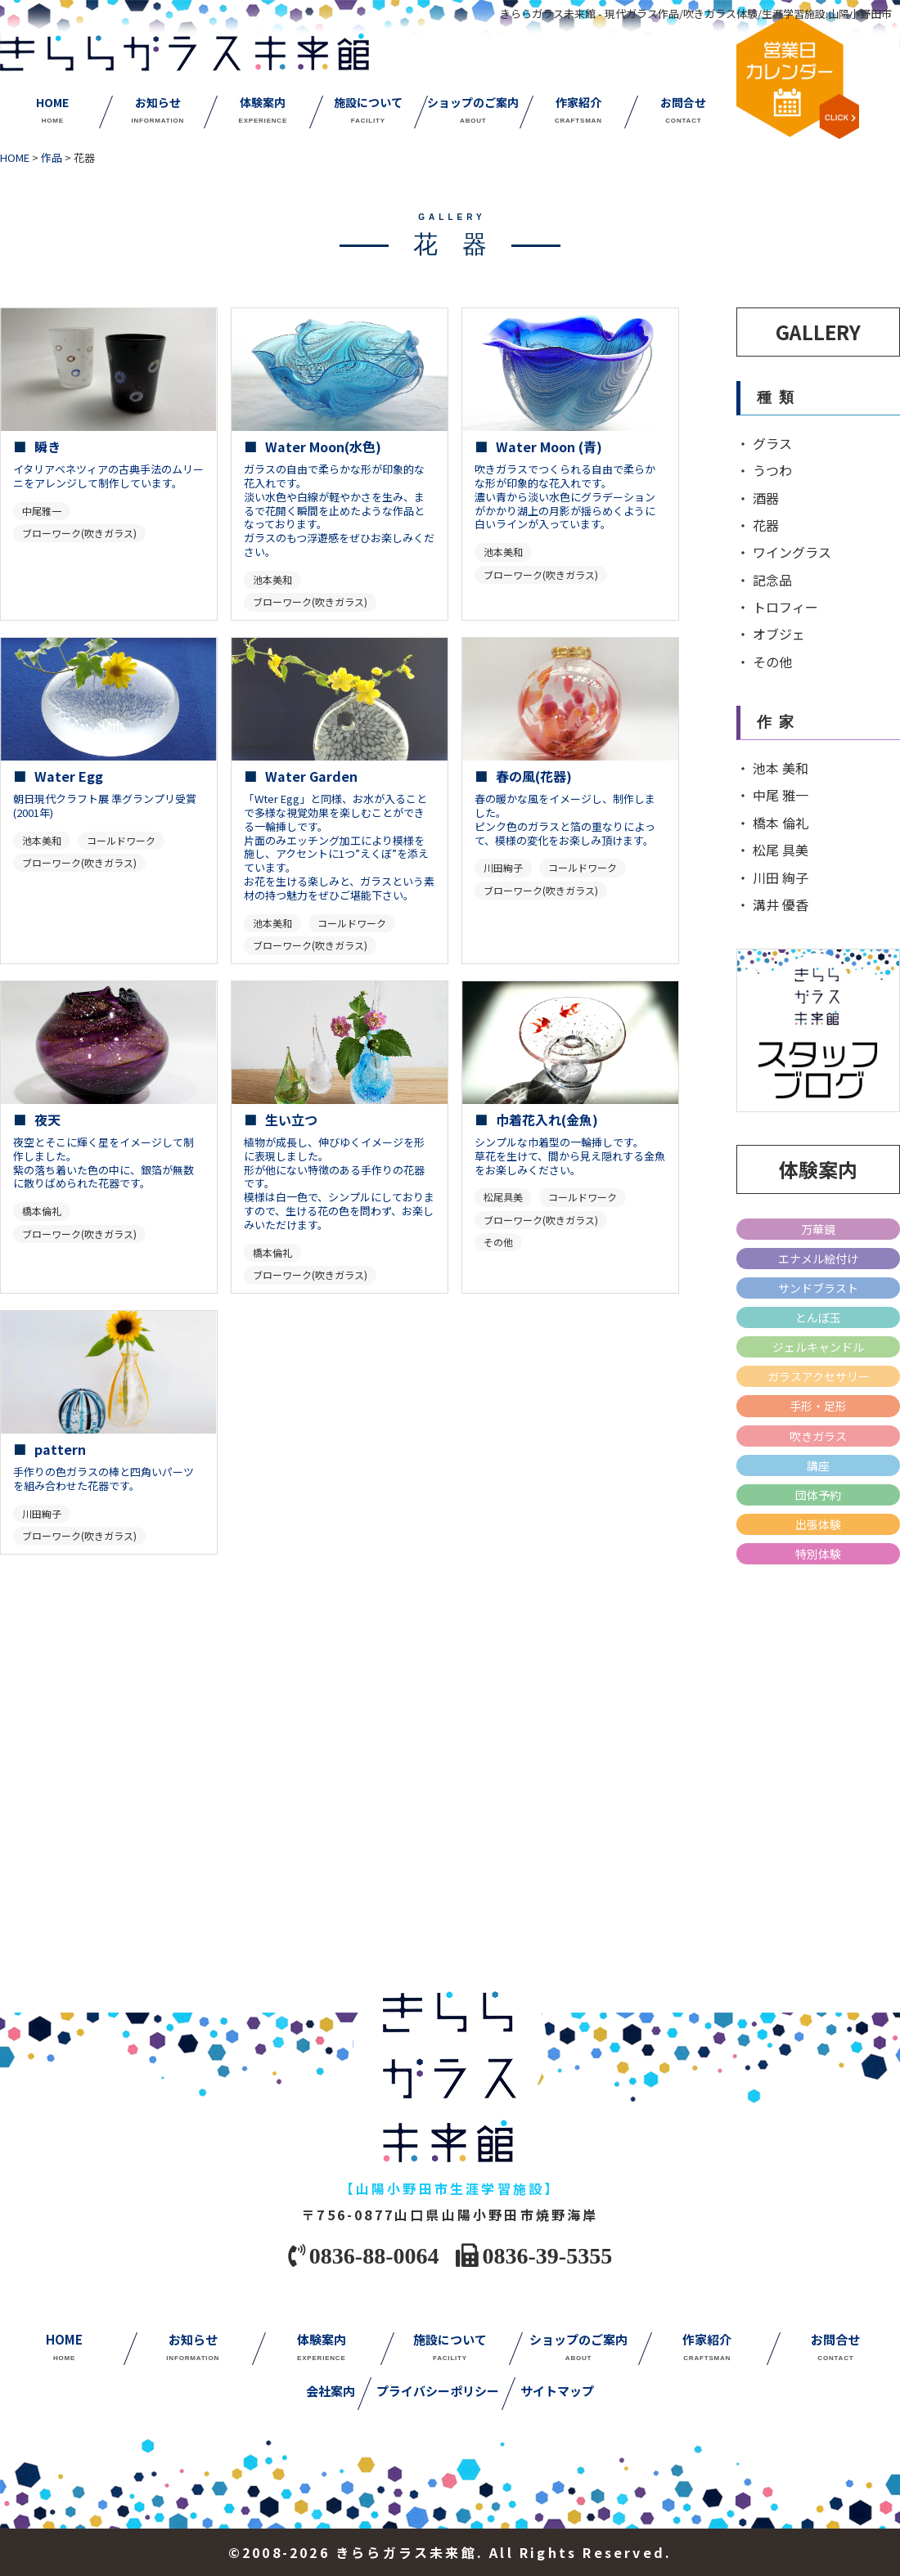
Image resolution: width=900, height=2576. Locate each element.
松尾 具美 (780, 849)
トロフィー (785, 607)
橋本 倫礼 (780, 822)
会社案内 (330, 2391)
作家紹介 (578, 110)
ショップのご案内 (473, 110)
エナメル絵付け (818, 1258)
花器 (766, 525)
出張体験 (818, 1524)
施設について (368, 110)
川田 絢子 (780, 877)
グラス (772, 443)
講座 (818, 1465)
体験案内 (263, 110)
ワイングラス (792, 552)
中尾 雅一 (780, 795)
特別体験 (818, 1554)
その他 (772, 661)
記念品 (772, 580)
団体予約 (818, 1495)
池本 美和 (780, 768)
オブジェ (779, 634)
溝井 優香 (780, 904)
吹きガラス (818, 1436)
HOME (52, 110)
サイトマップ (557, 2391)
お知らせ (157, 110)
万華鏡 (818, 1229)
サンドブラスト (818, 1288)
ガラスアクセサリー (818, 1376)
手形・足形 (818, 1406)
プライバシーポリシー (437, 2391)
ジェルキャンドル (818, 1347)
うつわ (772, 470)
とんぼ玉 (818, 1317)
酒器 (766, 498)
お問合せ (683, 110)
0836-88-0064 (374, 2253)
